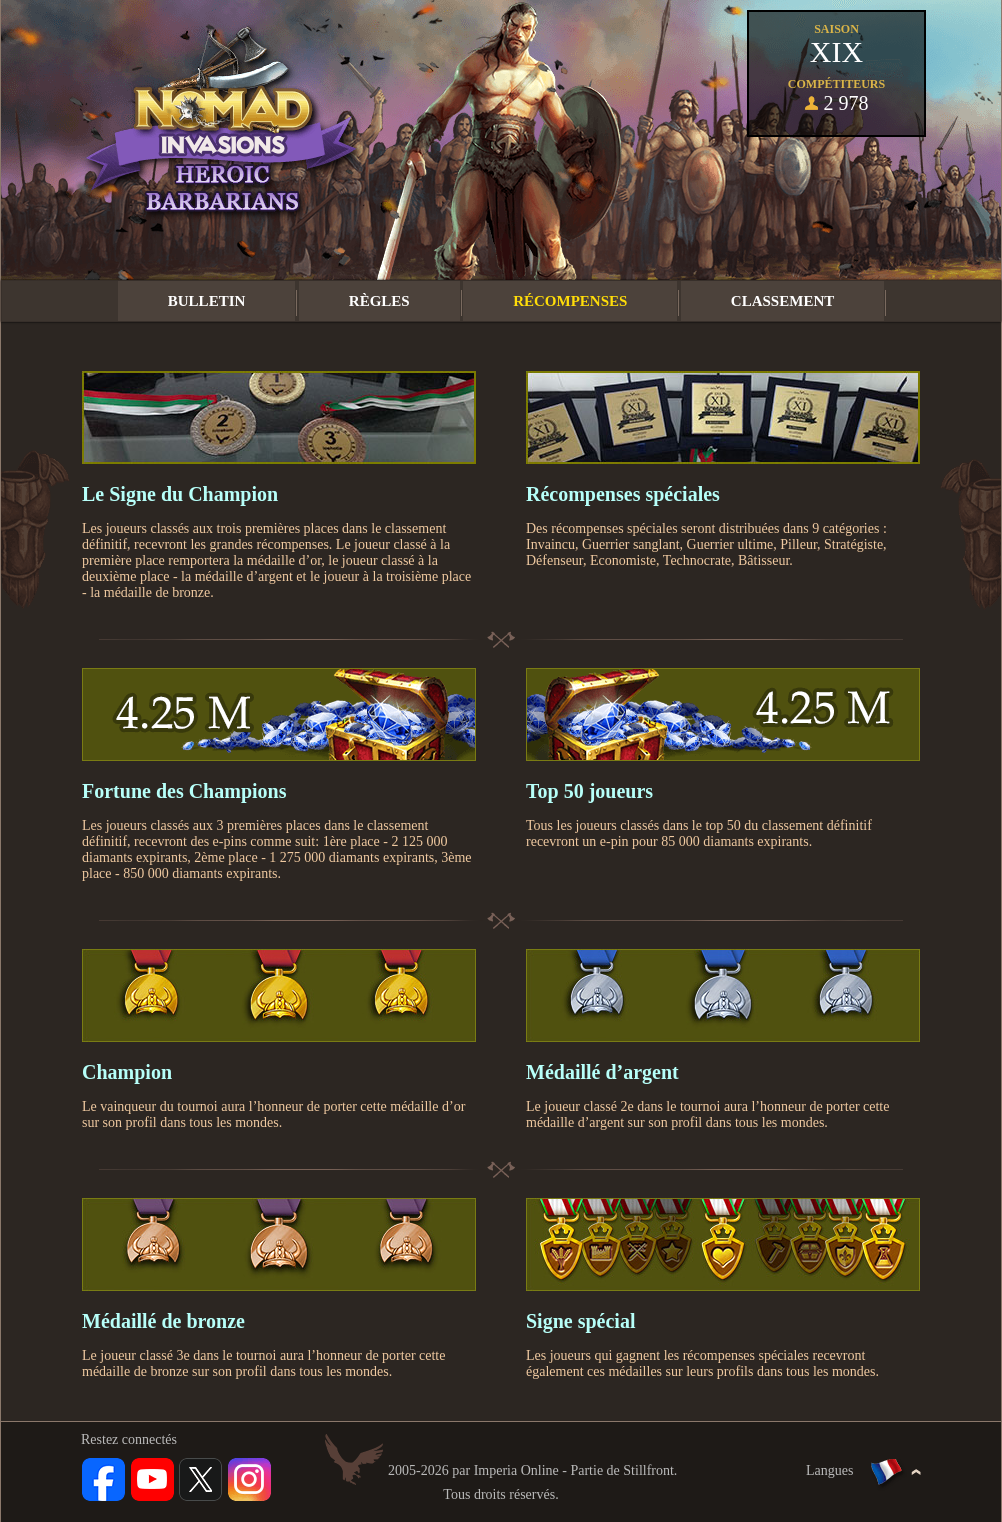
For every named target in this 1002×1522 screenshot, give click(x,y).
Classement (782, 301)
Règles (379, 301)
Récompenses (570, 301)
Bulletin (207, 301)
